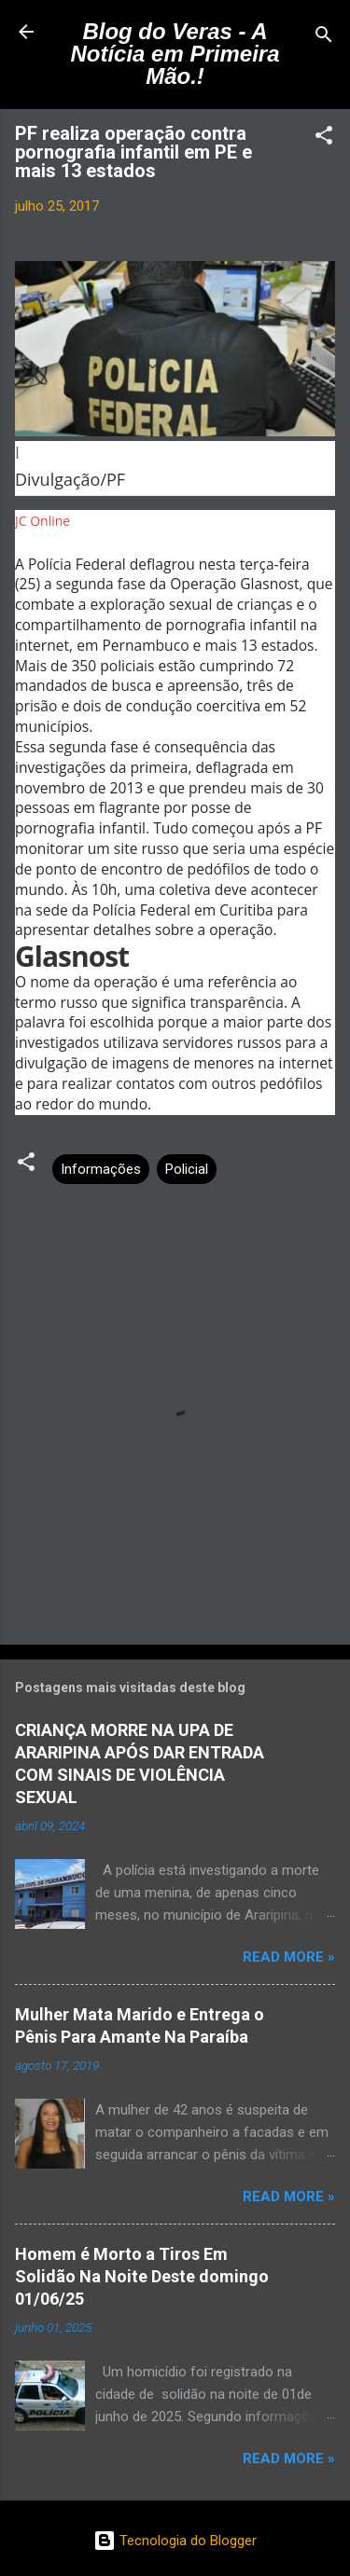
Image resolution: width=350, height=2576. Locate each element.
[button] (324, 138)
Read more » (289, 1957)
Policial (186, 1169)
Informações (101, 1169)
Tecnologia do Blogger (175, 2540)
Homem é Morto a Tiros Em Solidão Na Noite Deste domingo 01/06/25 (142, 2276)
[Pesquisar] (324, 37)
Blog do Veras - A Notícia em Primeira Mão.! (174, 54)
